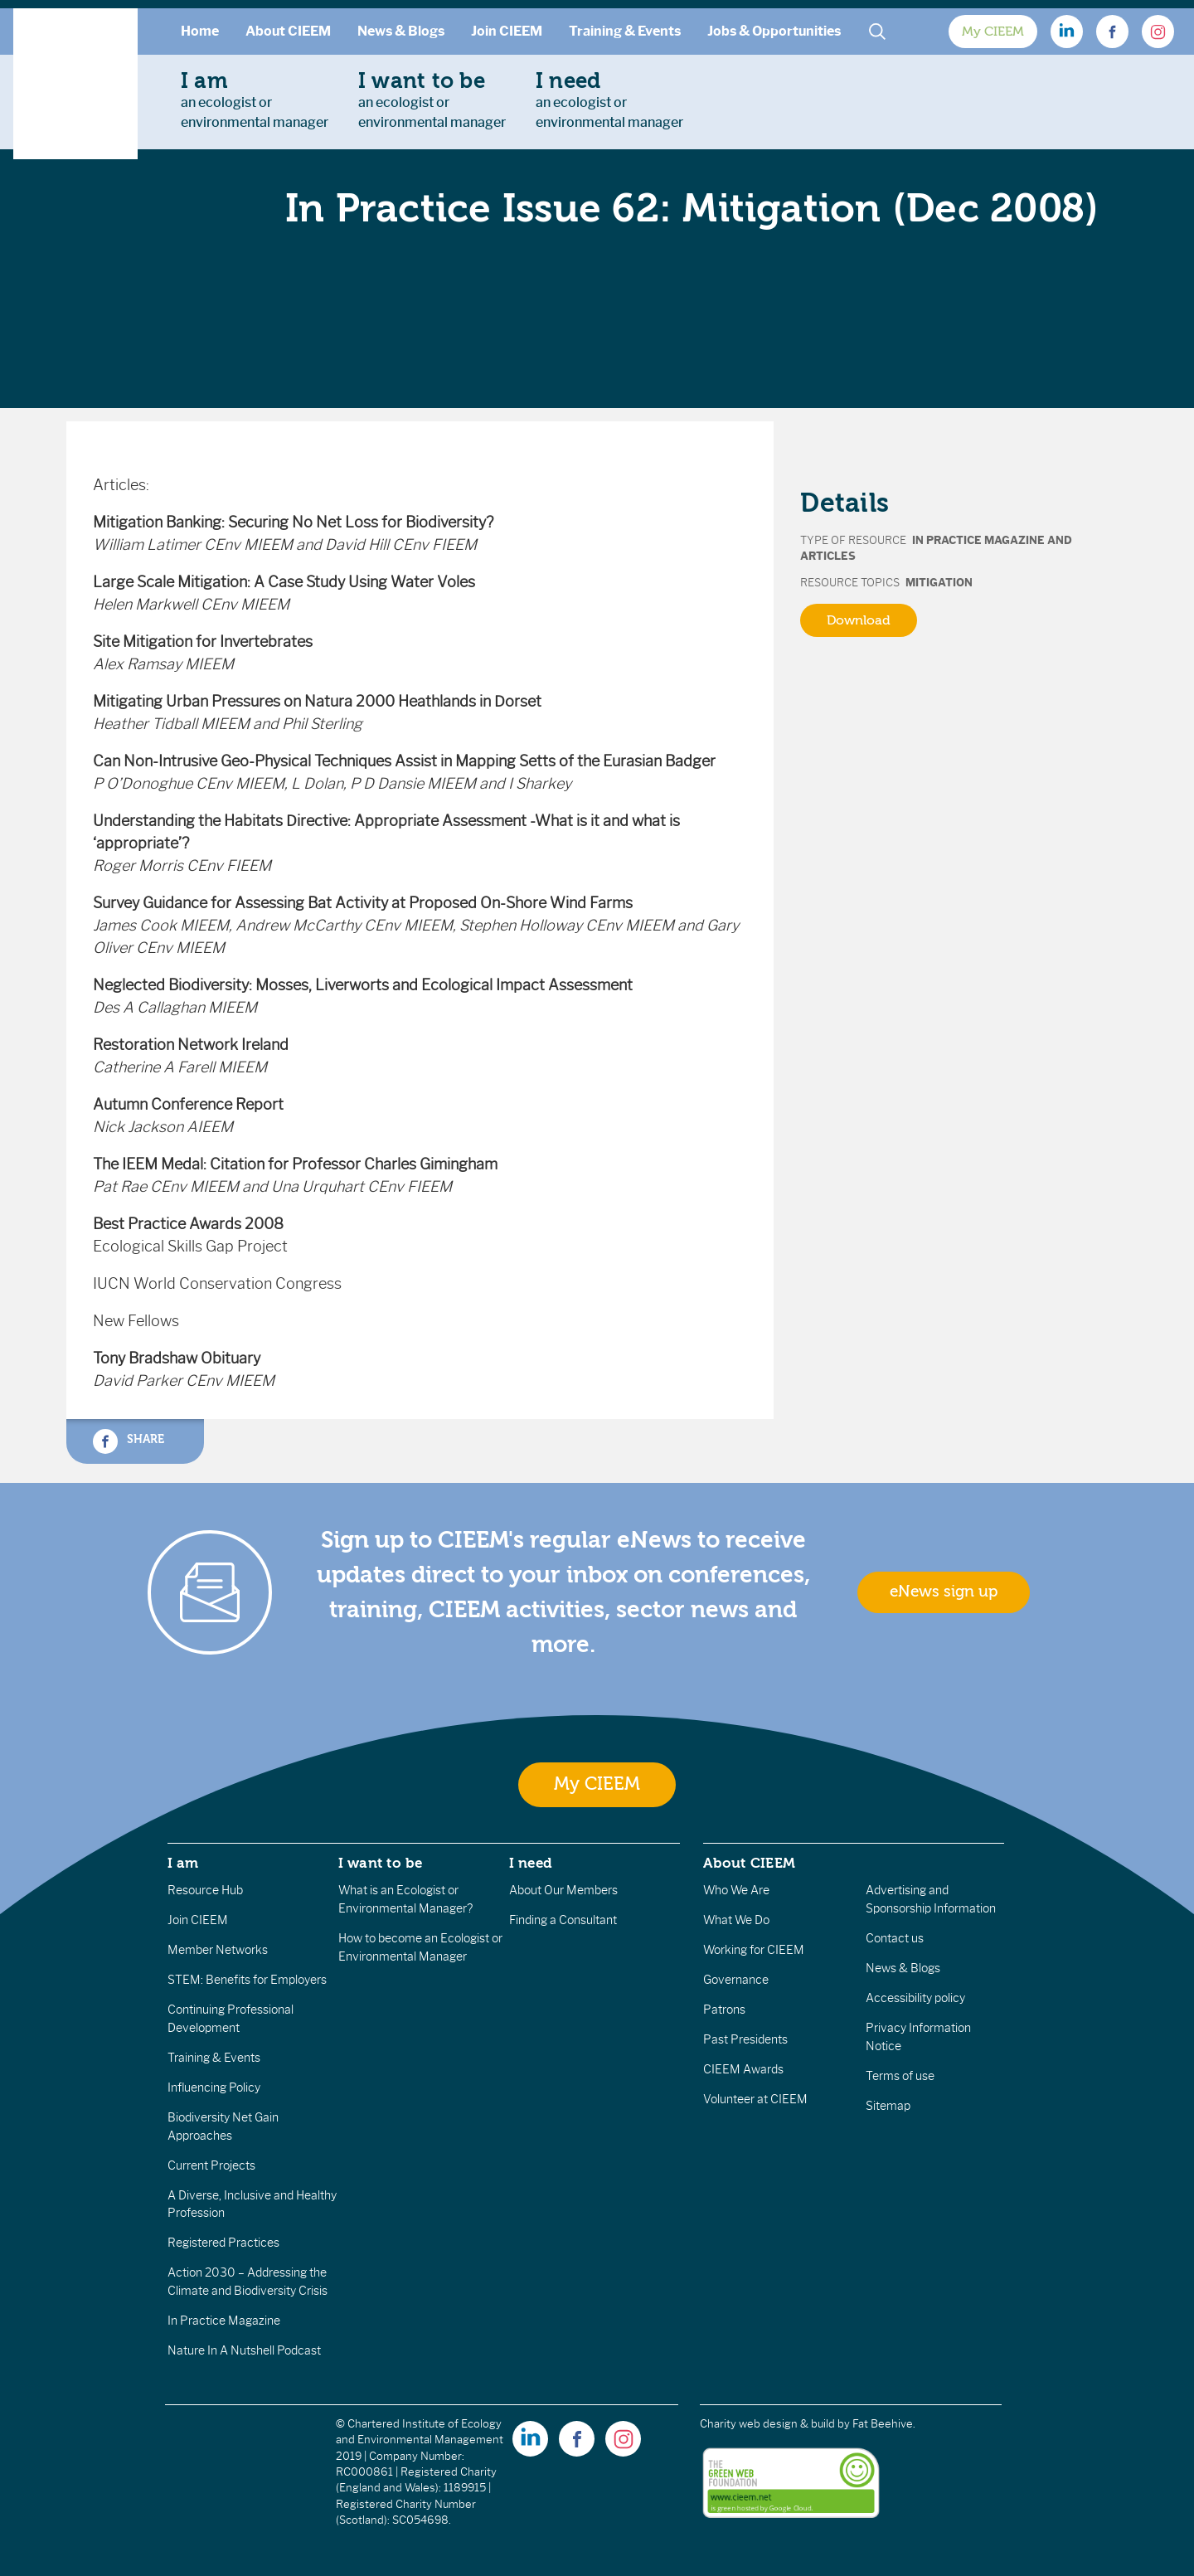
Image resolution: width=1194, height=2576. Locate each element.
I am (183, 1862)
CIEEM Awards (743, 2069)
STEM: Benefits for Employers (247, 1979)
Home (200, 31)
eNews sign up (943, 1591)
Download (859, 620)
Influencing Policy (213, 2087)
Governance (736, 1979)
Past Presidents (745, 2039)
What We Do (736, 1920)
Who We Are (736, 1890)
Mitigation (939, 582)
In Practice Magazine (223, 2320)
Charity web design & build (767, 2424)
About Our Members (563, 1890)
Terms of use (900, 2075)
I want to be (380, 1862)
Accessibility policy (915, 1997)
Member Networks (217, 1949)
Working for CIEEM (753, 1949)
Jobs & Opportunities (774, 31)
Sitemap (888, 2105)
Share (128, 1441)
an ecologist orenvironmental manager (254, 99)
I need (530, 1862)
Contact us (895, 1938)
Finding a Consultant (563, 1920)
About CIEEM (288, 31)
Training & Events (625, 31)
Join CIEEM (506, 31)
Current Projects (211, 2165)
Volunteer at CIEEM (755, 2099)
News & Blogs (400, 31)
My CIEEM (993, 31)
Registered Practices (223, 2242)
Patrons (724, 2009)
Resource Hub (205, 1890)
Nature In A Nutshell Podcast (244, 2350)
